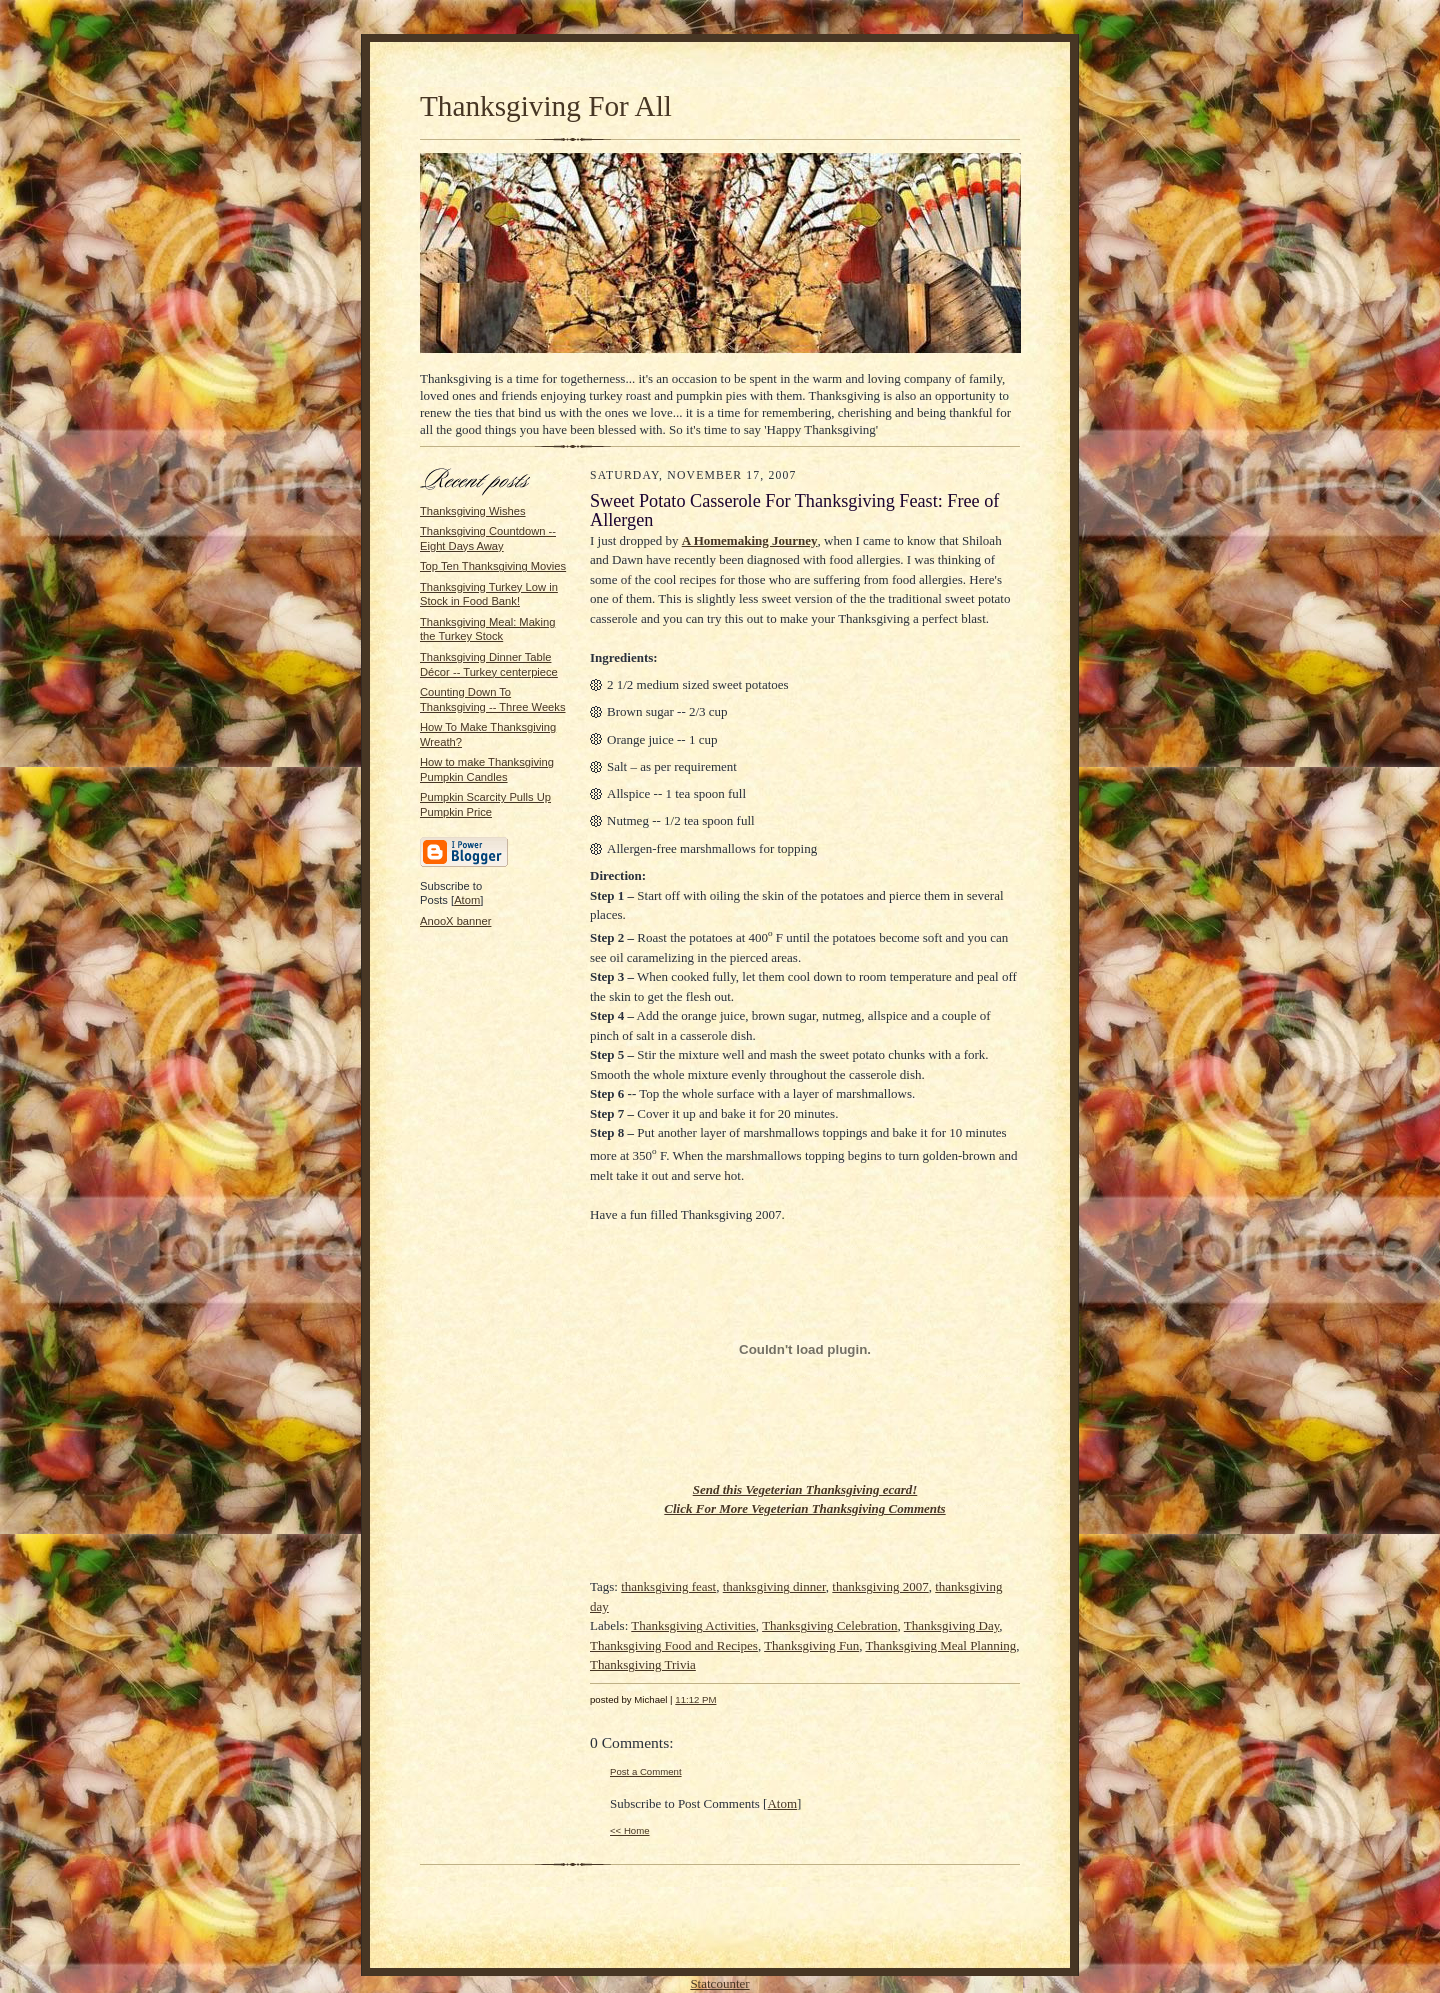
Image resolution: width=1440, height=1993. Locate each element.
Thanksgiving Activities (693, 1625)
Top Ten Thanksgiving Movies (493, 566)
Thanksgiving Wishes (473, 511)
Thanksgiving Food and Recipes (674, 1645)
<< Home (630, 1830)
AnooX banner (455, 921)
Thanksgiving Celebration (829, 1625)
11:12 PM (695, 1699)
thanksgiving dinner (774, 1586)
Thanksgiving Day (952, 1625)
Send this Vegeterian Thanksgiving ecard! (805, 1489)
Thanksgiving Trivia (643, 1664)
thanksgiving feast (668, 1586)
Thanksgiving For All (546, 106)
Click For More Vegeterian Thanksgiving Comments (804, 1508)
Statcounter (719, 1983)
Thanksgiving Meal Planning (940, 1645)
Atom (467, 900)
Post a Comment (646, 1771)
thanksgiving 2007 (880, 1586)
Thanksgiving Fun (811, 1645)
